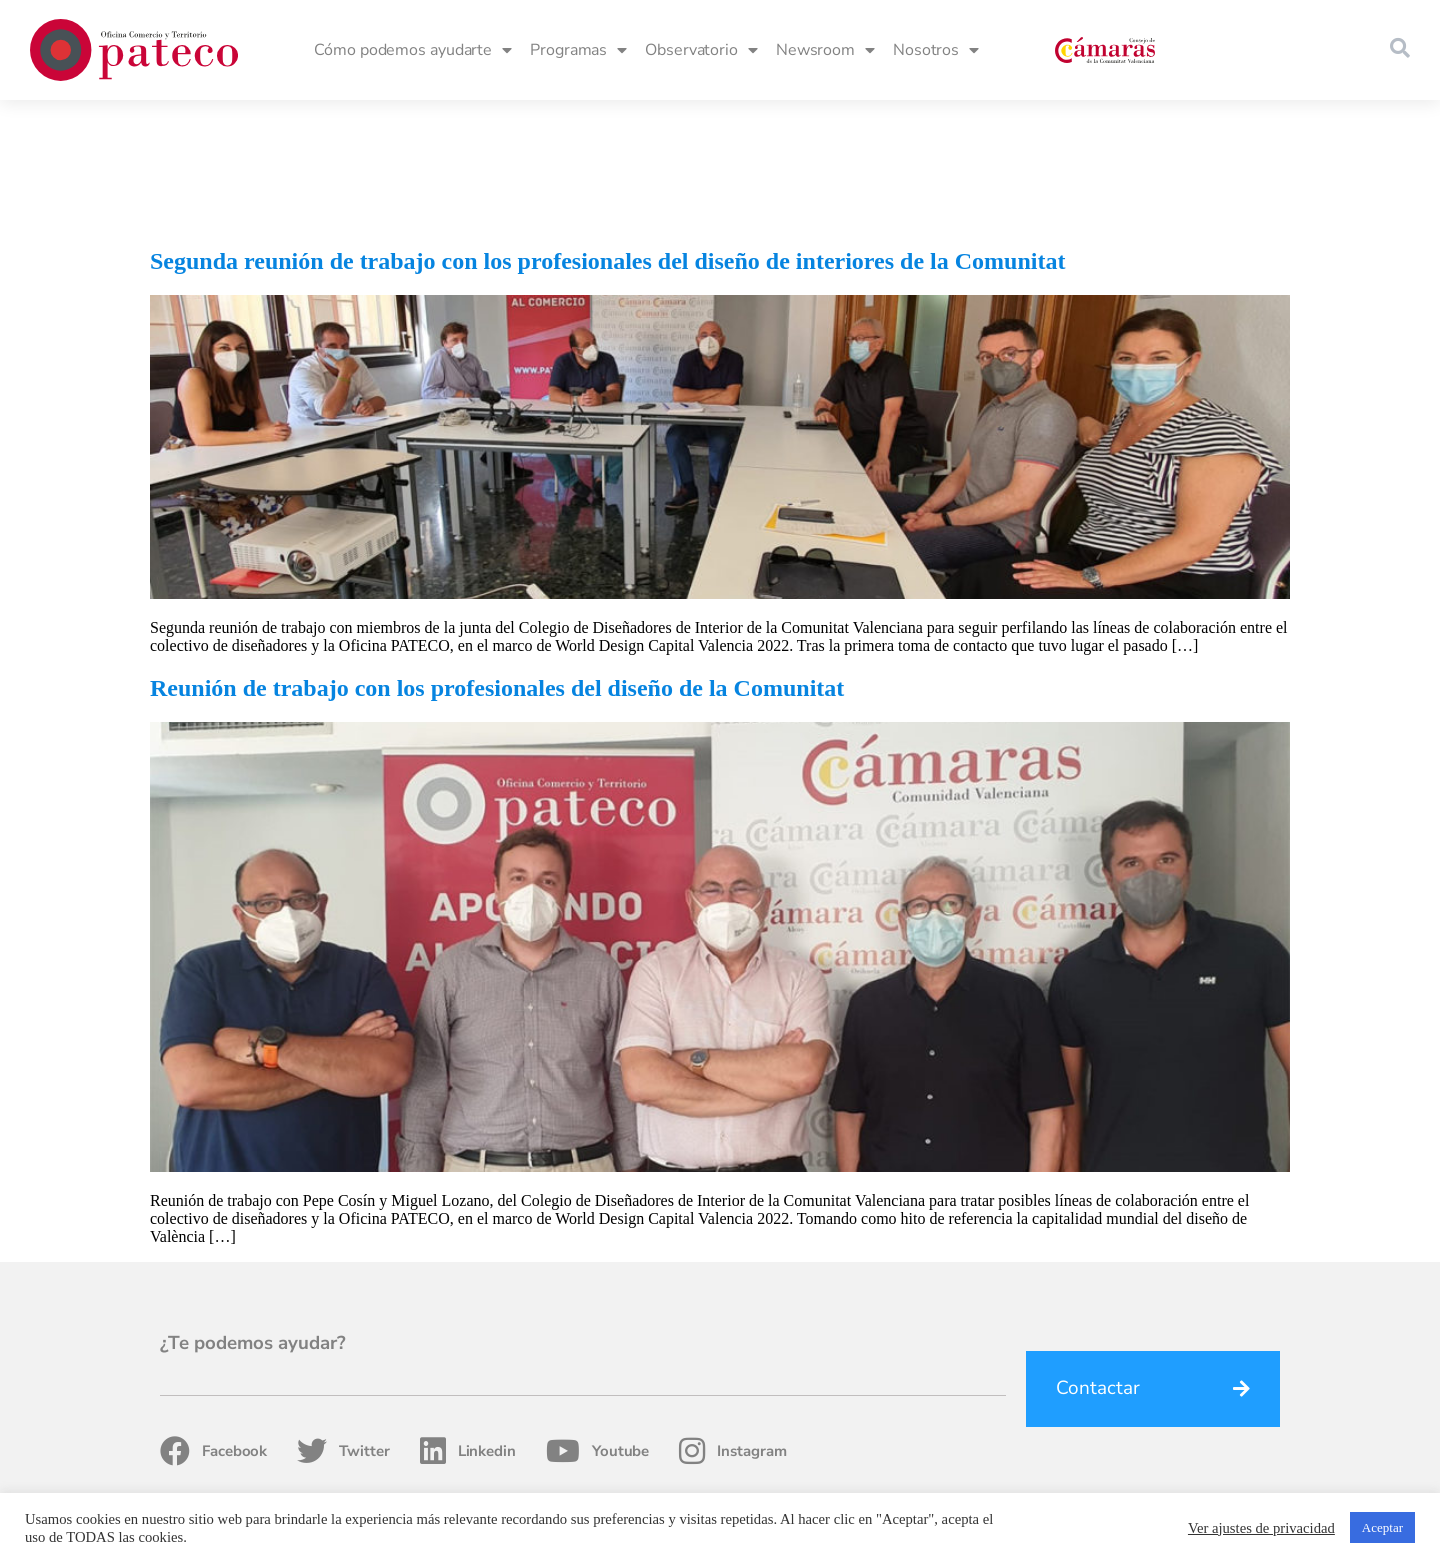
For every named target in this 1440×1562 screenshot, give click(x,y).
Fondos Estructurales (821, 1482)
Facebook (213, 1323)
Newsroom (825, 50)
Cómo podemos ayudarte (413, 50)
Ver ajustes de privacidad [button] (1261, 1528)
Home (721, 1482)
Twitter (343, 1323)
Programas (578, 50)
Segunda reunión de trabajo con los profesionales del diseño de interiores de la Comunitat (607, 133)
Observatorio (701, 50)
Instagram (732, 1323)
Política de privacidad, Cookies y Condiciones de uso (1063, 1482)
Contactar (1098, 1260)
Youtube (597, 1323)
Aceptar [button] (1382, 1527)
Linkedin (468, 1323)
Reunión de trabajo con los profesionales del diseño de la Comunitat (497, 560)
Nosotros (936, 50)
